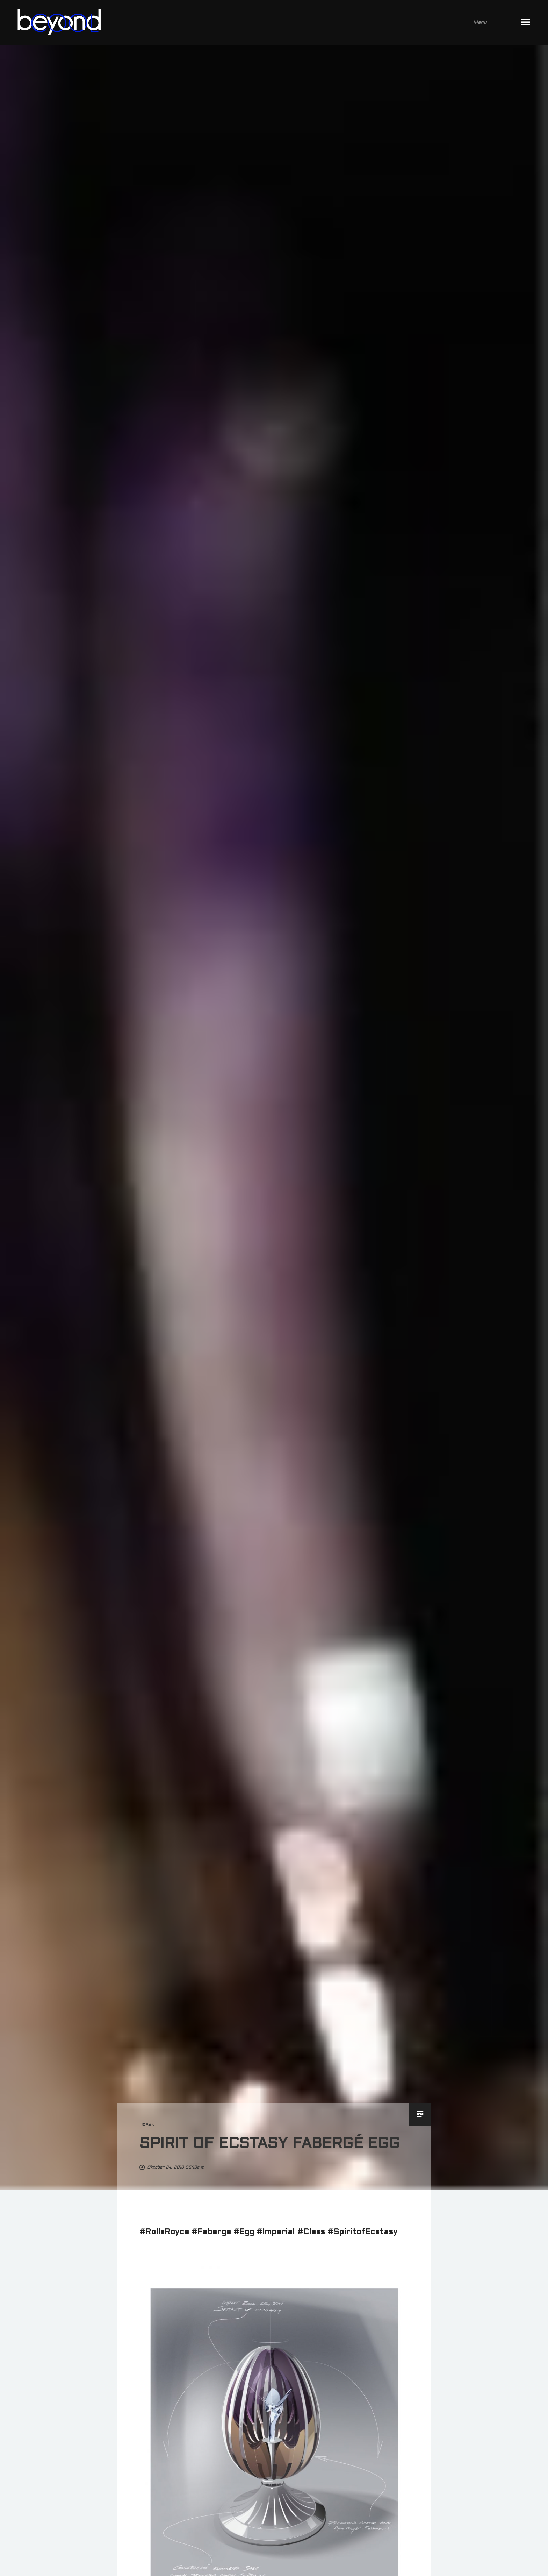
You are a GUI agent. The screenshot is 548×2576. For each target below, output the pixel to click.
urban (146, 2124)
